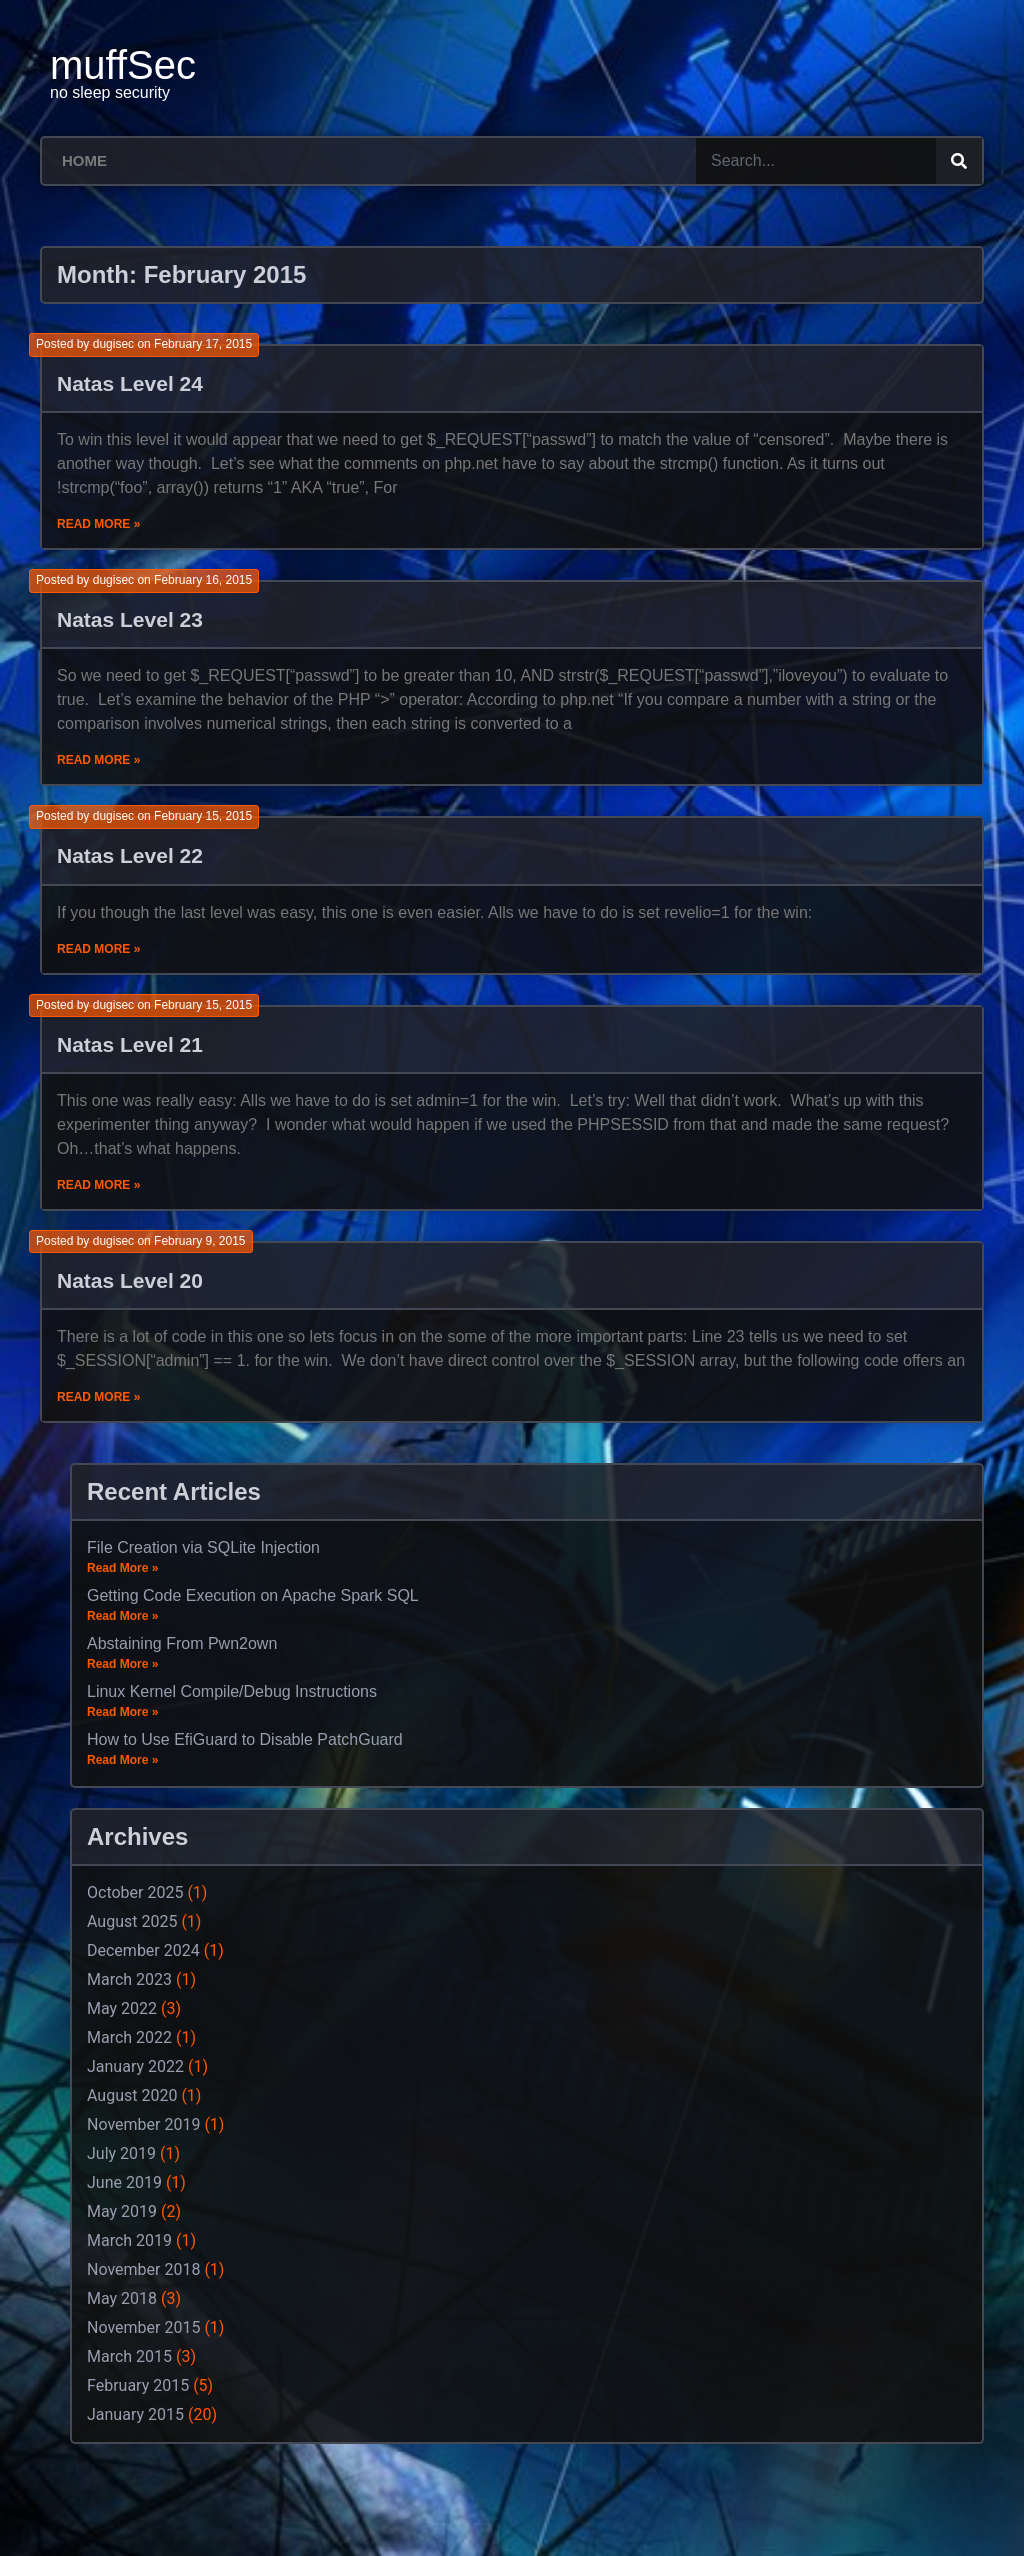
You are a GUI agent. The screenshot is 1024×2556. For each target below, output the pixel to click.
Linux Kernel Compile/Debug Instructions (232, 1691)
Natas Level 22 (130, 855)
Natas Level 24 (130, 383)
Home (84, 160)
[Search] (959, 161)
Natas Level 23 (130, 619)
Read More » (98, 524)
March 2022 (129, 2037)
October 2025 (135, 1892)
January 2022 (135, 2066)
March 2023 (129, 1979)
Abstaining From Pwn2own (182, 1643)
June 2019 (124, 2182)
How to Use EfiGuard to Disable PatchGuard (245, 1739)
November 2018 (143, 2269)
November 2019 (143, 2124)
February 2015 (138, 2385)
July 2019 (121, 2153)
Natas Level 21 (130, 1044)
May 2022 (122, 2008)
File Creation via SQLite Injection (203, 1547)
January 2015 (135, 2414)
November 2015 (143, 2327)
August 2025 (132, 1921)
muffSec (123, 65)
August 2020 (132, 2095)
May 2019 (122, 2211)
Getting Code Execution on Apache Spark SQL (253, 1595)
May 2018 (122, 2298)
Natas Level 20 (130, 1280)
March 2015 (129, 2356)
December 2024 (143, 1950)
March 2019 (129, 2240)
